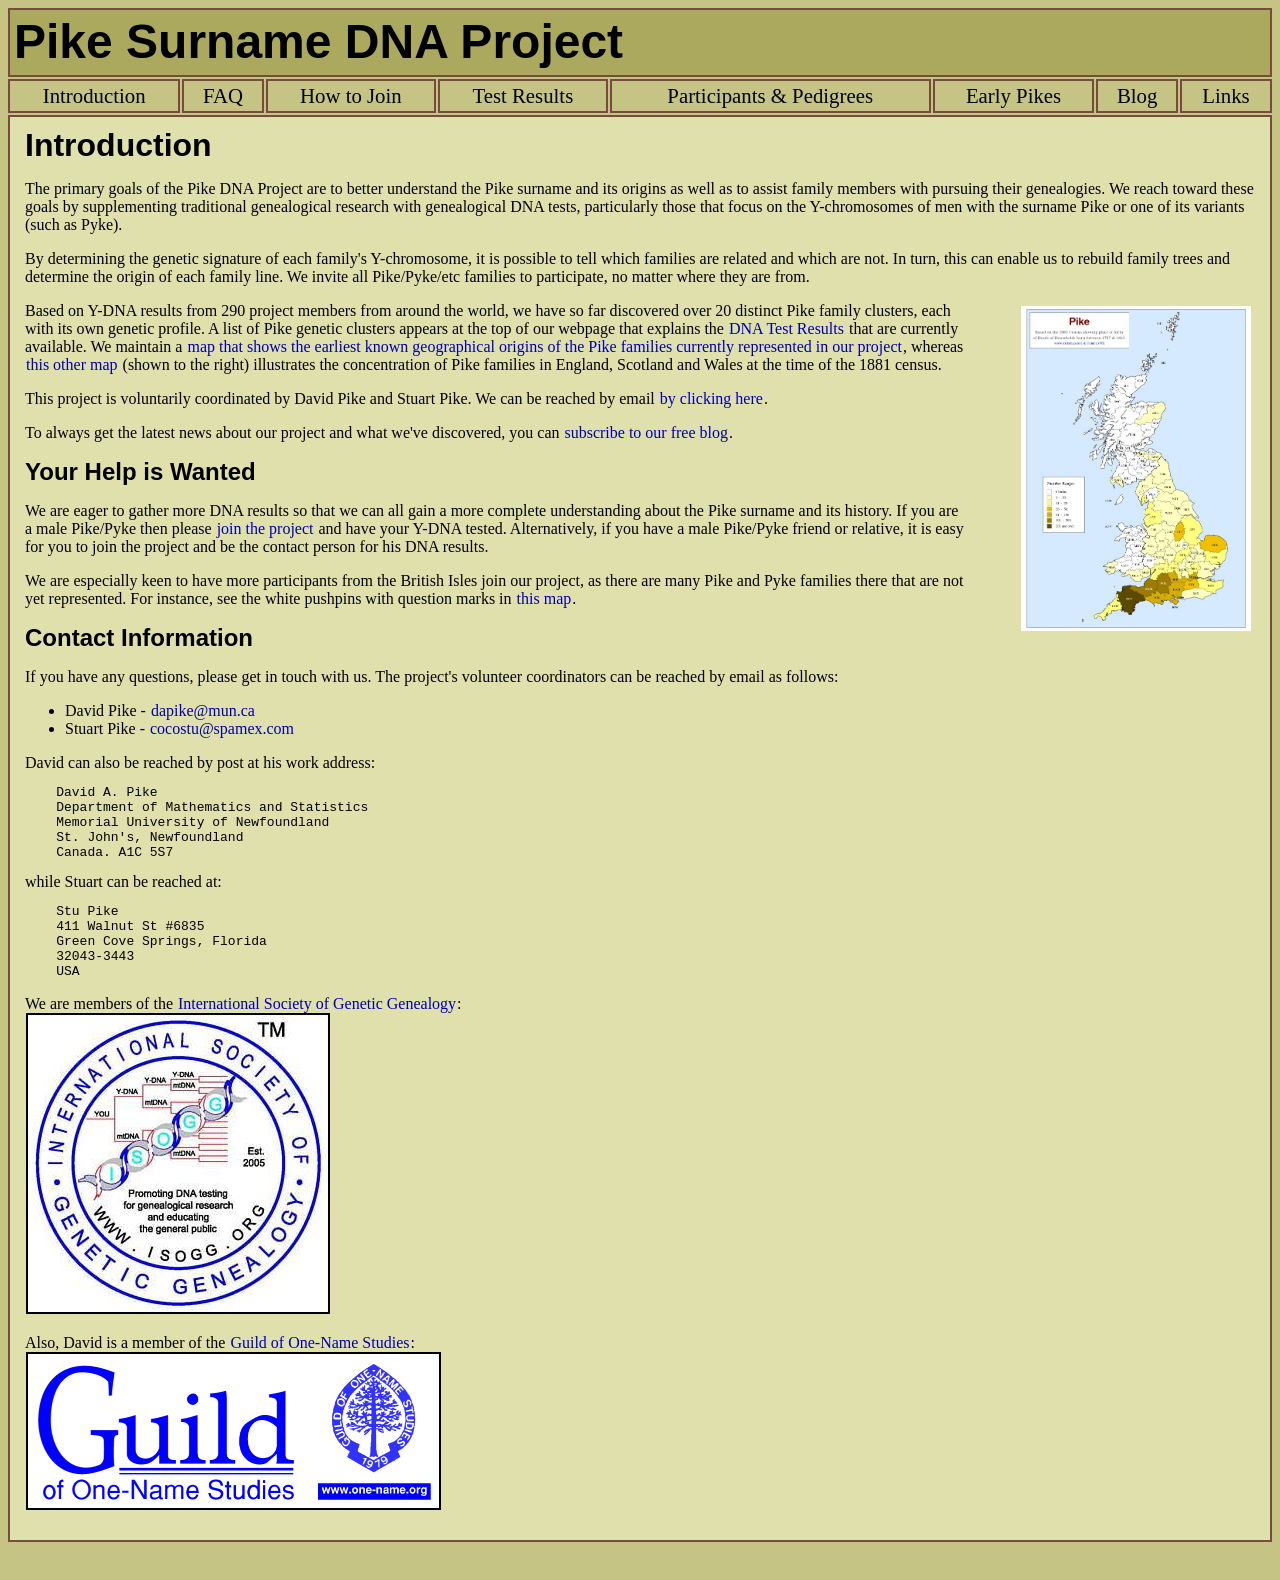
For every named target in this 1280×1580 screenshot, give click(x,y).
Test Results (522, 95)
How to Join (351, 95)
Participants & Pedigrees (770, 95)
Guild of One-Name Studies (319, 1372)
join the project (265, 528)
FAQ (223, 95)
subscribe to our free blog (646, 432)
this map (544, 598)
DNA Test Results (786, 328)
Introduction (94, 95)
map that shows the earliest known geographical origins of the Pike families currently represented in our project (544, 346)
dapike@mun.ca (203, 710)
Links (1225, 95)
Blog (1137, 95)
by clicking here (711, 398)
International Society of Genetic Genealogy (317, 1033)
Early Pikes (1013, 95)
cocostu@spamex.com (222, 728)
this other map (72, 364)
